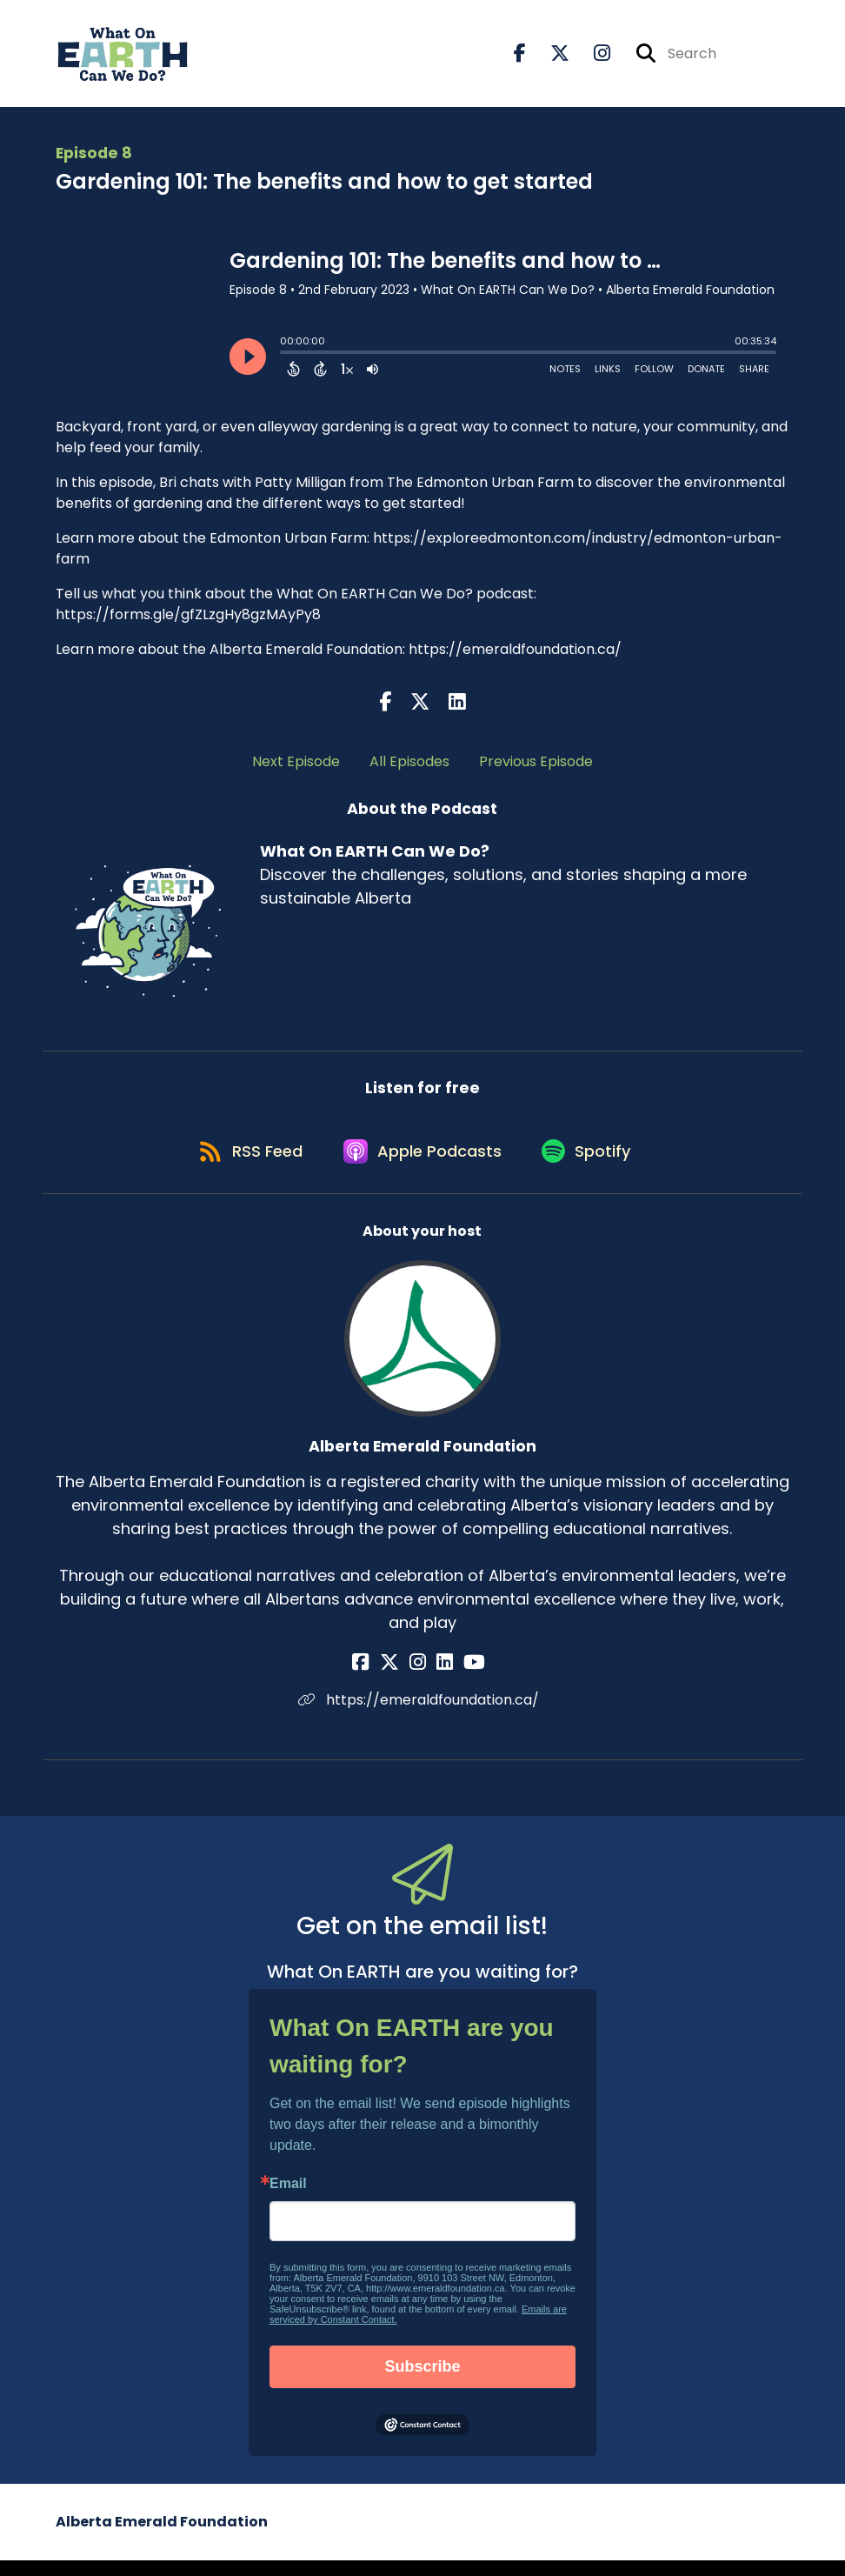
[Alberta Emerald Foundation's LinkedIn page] (441, 1678)
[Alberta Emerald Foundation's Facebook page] (378, 1678)
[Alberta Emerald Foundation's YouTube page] (464, 1678)
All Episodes (409, 767)
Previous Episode (536, 767)
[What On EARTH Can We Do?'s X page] (549, 56)
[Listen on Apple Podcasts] (421, 1164)
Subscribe (422, 2382)
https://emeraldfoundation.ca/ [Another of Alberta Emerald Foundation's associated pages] (422, 1715)
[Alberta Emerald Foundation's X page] (399, 1678)
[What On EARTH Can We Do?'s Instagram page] (591, 56)
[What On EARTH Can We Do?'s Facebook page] (520, 56)
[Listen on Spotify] (592, 1165)
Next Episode (296, 767)
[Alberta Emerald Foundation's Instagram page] (421, 1678)
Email (288, 2199)
